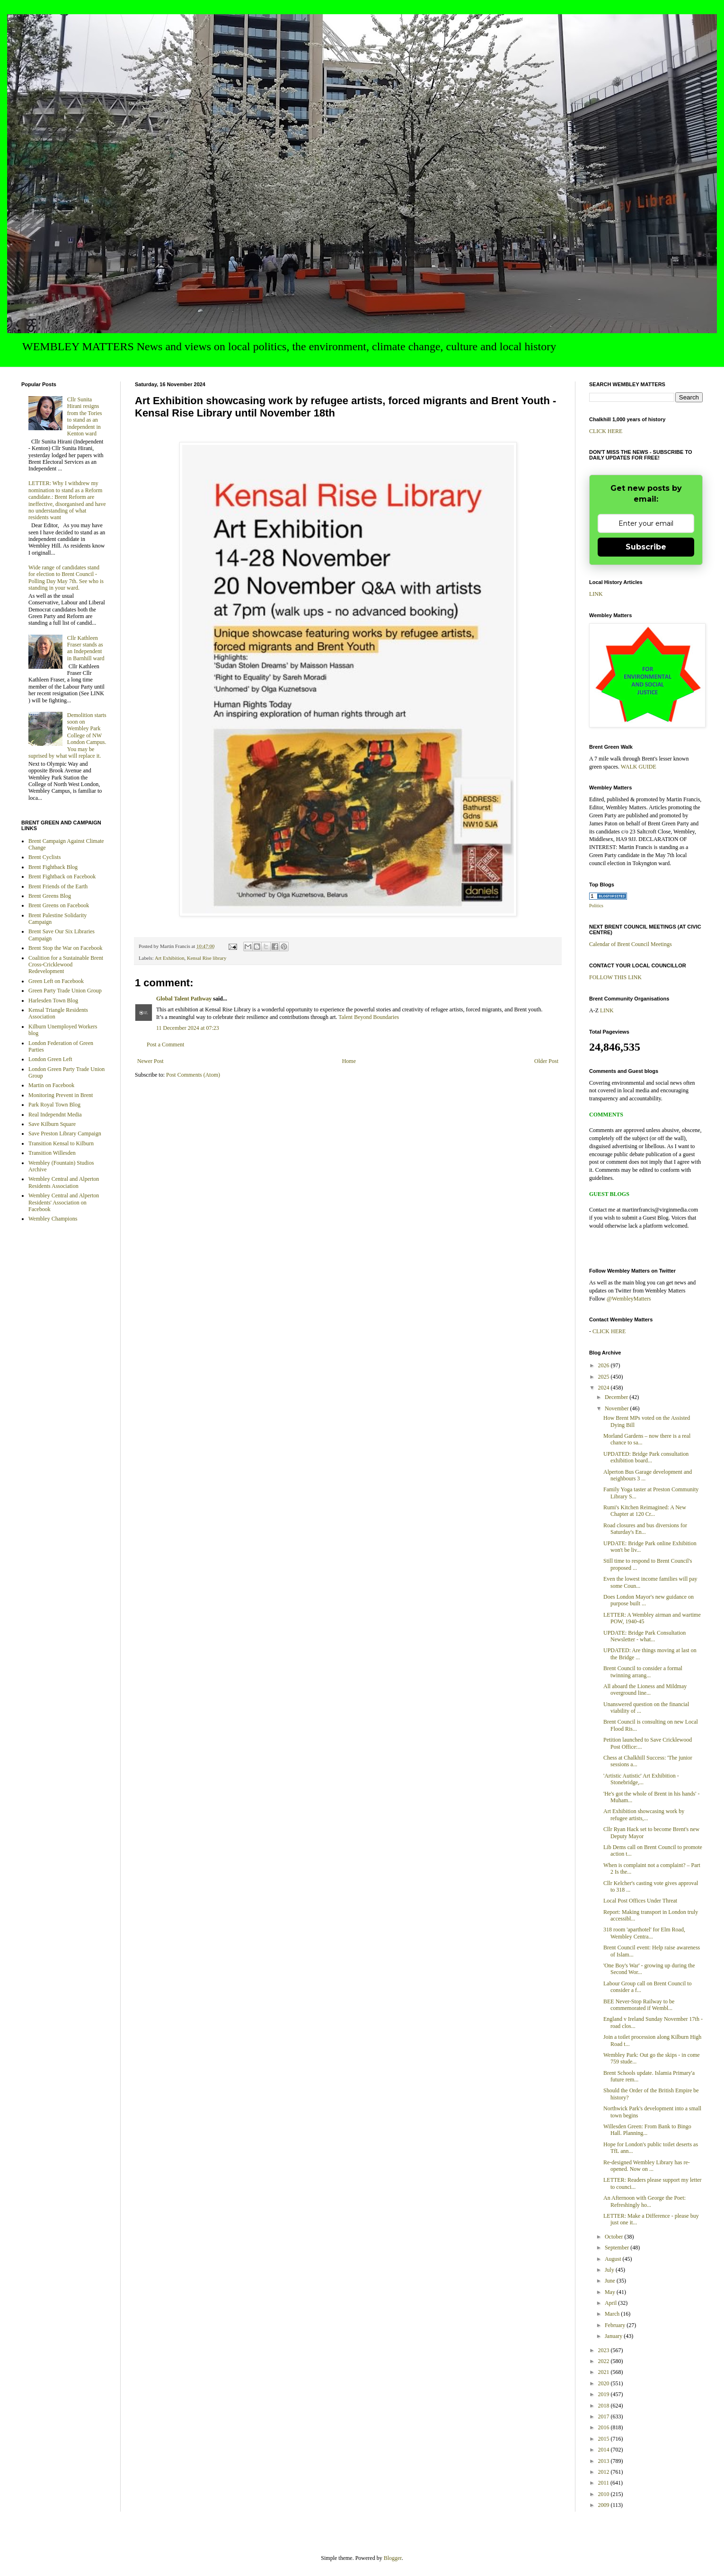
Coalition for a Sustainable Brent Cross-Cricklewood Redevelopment (65, 965)
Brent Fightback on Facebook (62, 876)
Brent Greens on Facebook (58, 905)
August (614, 2259)
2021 (604, 2372)
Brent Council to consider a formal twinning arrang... (642, 1671)
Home (349, 1061)
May (611, 2292)
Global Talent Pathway (184, 998)
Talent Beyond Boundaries (368, 1017)
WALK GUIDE (638, 766)
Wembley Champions (52, 1218)
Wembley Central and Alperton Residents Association (63, 1182)
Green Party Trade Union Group (65, 990)
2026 (604, 1365)
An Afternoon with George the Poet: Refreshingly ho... (644, 2201)
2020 (604, 2383)
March (613, 2313)
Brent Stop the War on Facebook (65, 948)
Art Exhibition (170, 958)
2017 (604, 2416)
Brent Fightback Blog (53, 867)
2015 (604, 2438)
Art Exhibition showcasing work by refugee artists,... (643, 1814)
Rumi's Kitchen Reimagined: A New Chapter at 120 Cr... (644, 1510)
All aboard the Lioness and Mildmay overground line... (645, 1689)
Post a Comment (165, 1044)
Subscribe (646, 546)
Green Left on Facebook (56, 981)
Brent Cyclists (44, 857)
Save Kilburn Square (52, 1124)
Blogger (393, 2558)
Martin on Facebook (51, 1085)
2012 (604, 2472)
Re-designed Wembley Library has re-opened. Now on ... (646, 2165)
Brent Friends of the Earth (58, 886)
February (616, 2325)
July (610, 2269)
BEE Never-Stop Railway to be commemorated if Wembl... (638, 2004)
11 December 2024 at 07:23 (187, 1028)
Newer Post (150, 1061)
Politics (596, 905)
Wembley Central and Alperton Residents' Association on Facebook (63, 1202)
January (614, 2336)
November (617, 1408)
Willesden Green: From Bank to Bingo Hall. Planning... (647, 2129)
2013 (604, 2461)
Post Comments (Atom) (193, 1074)
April (611, 2303)
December (617, 1397)
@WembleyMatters (629, 1298)
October (615, 2236)
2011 (604, 2482)
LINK (596, 594)
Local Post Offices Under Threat (640, 1900)
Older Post (546, 1061)
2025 (604, 1376)
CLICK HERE (605, 431)
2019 (604, 2394)
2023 (604, 2350)
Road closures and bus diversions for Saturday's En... (645, 1528)
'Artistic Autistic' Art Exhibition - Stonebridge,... (641, 1779)
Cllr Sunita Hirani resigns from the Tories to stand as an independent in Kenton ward (84, 416)
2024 (604, 1387)
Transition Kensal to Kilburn (61, 1143)
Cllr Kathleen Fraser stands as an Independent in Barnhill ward (86, 648)
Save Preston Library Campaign (64, 1133)
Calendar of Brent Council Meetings (630, 944)
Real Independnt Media (55, 1114)
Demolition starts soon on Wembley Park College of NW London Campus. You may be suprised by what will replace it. (67, 735)
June (611, 2280)
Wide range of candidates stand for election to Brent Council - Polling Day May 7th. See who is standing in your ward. (66, 577)
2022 (604, 2361)
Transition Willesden (52, 1153)
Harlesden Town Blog (53, 1000)
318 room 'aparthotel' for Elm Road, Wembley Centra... (644, 1932)
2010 (604, 2494)
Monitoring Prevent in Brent (60, 1095)
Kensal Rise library (206, 958)
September (617, 2247)
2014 (604, 2449)
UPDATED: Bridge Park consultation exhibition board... (646, 1457)
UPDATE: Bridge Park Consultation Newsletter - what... (644, 1636)
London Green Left (50, 1059)
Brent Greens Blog (49, 896)
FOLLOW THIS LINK (615, 977)
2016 (604, 2427)
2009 (604, 2505)
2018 (604, 2405)
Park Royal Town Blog (54, 1104)
